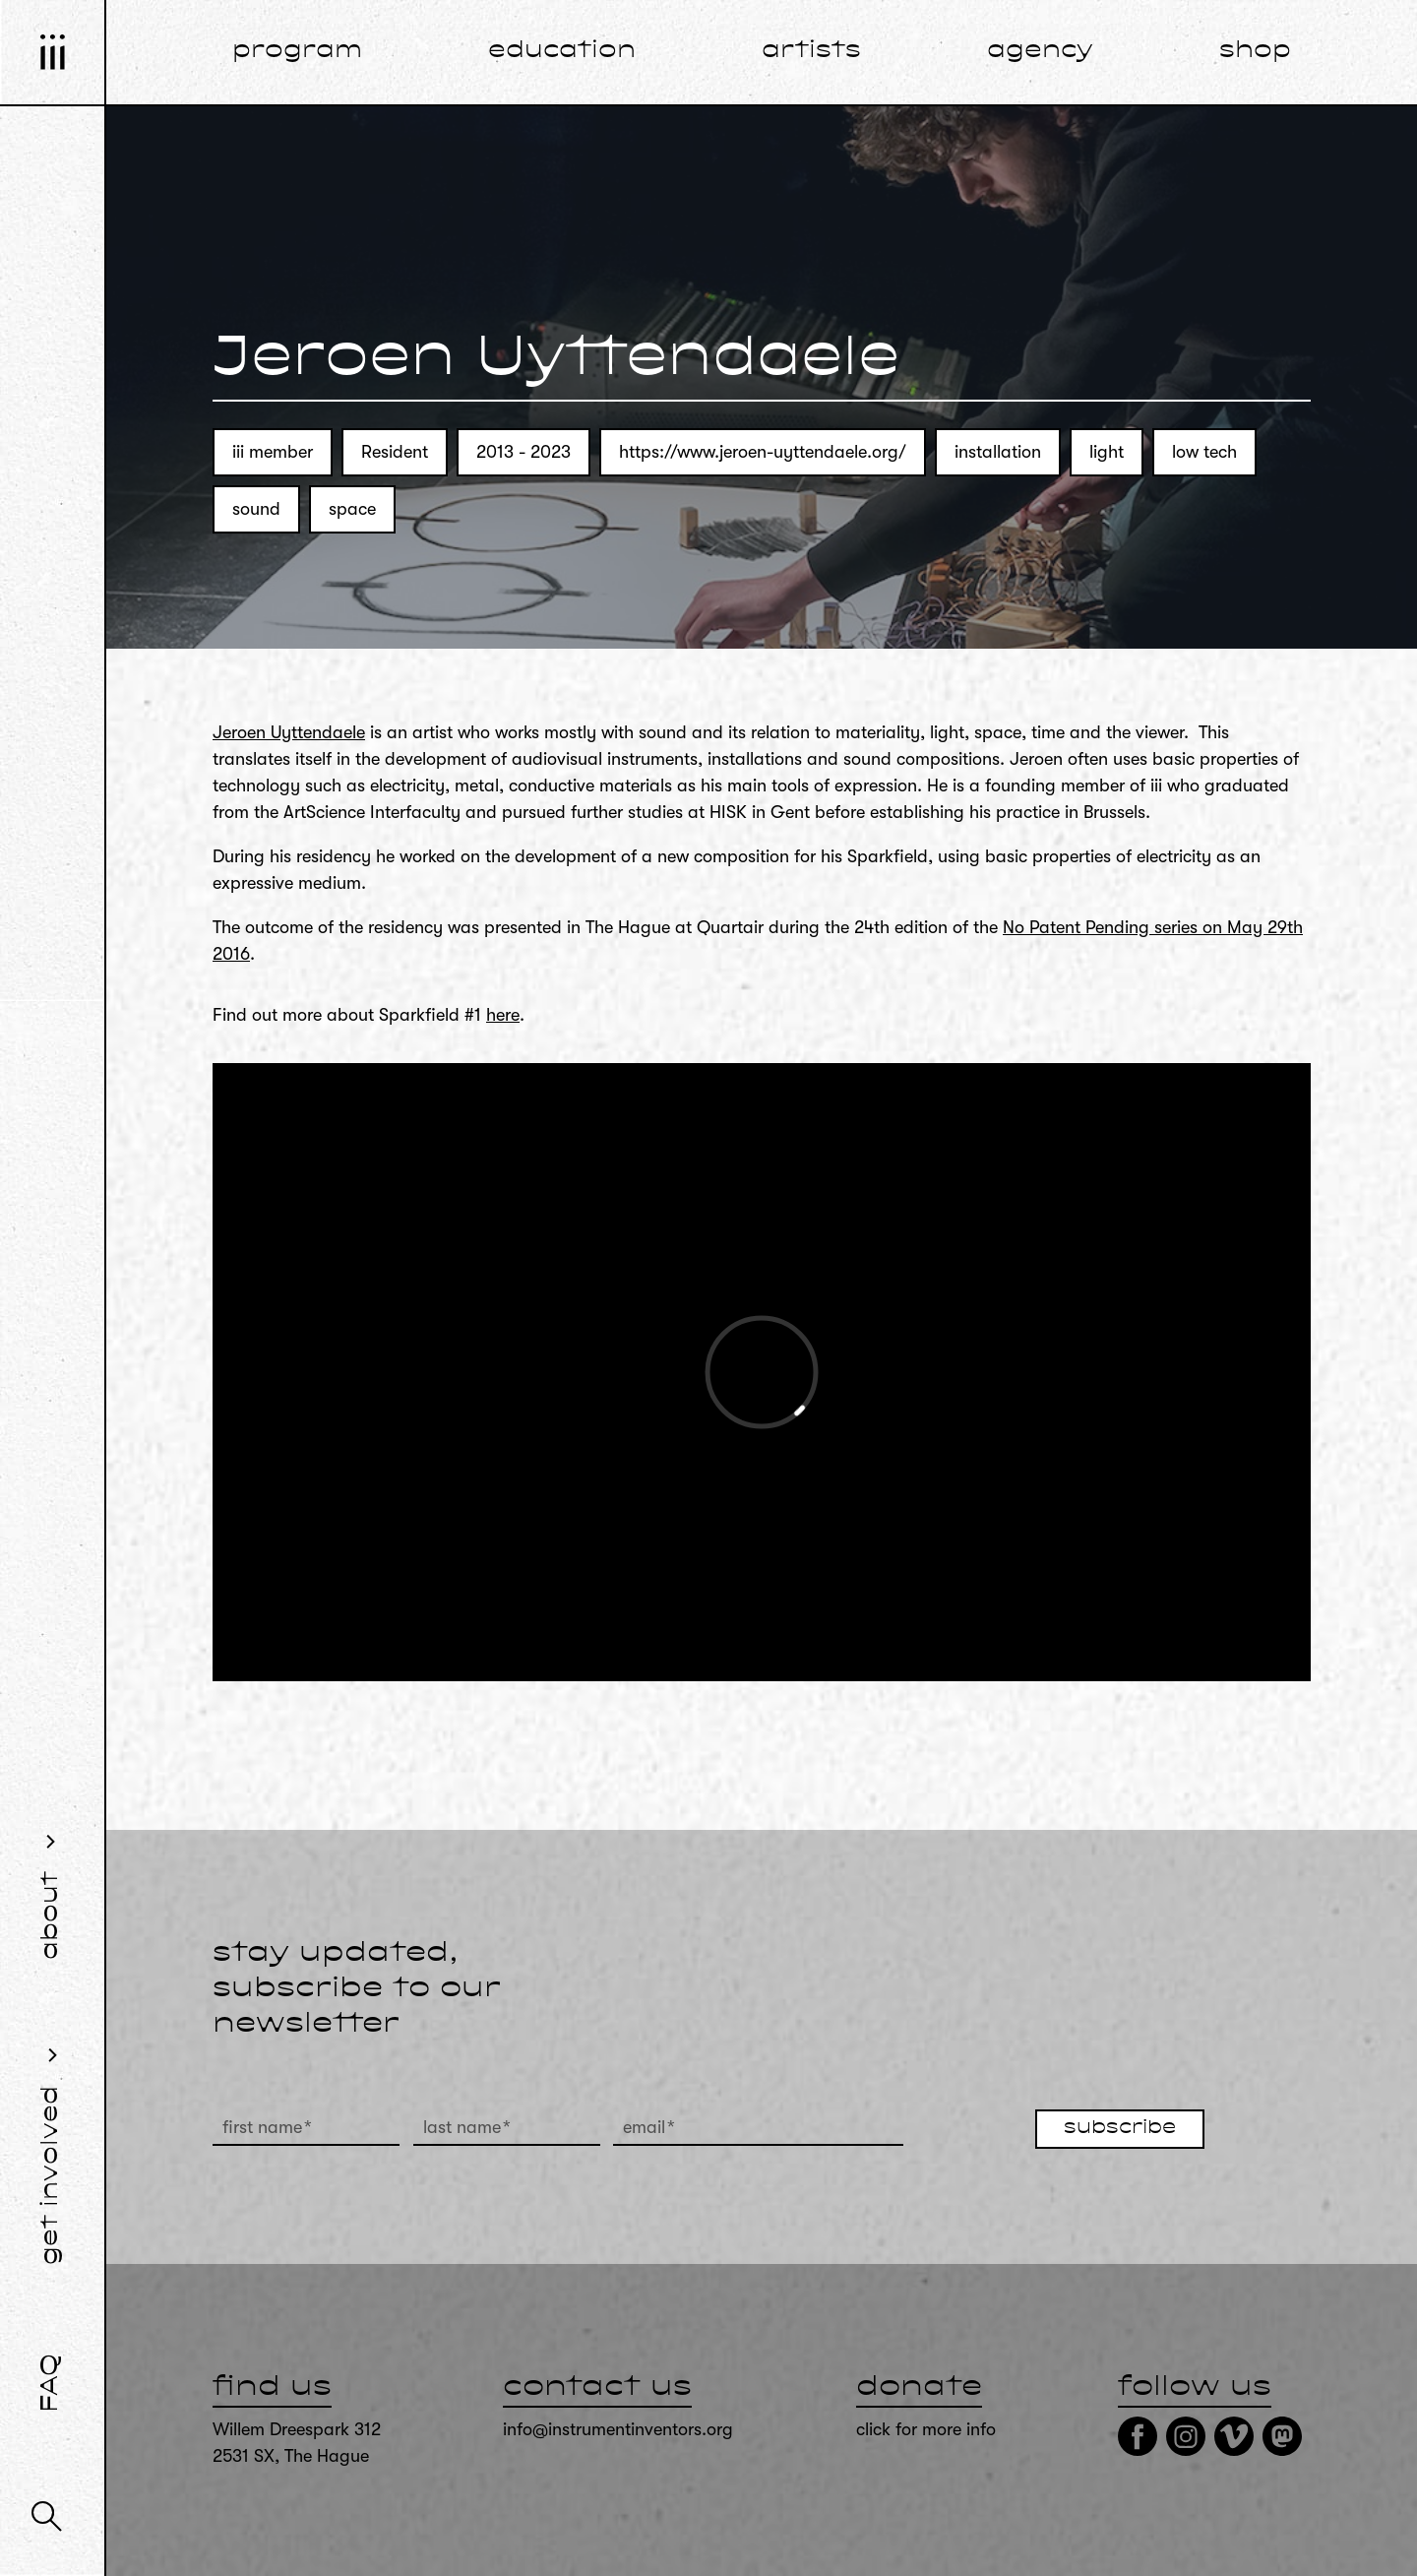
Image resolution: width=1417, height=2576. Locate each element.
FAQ (51, 2383)
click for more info (926, 2429)
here (503, 1015)
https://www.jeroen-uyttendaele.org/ (762, 452)
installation (998, 452)
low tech (1204, 452)
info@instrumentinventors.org (618, 2429)
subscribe (1120, 2128)
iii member (272, 452)
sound (256, 509)
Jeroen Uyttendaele (289, 732)
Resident (394, 452)
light (1106, 452)
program (297, 51)
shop (1255, 51)
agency (1040, 51)
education (562, 51)
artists (811, 51)
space (352, 509)
